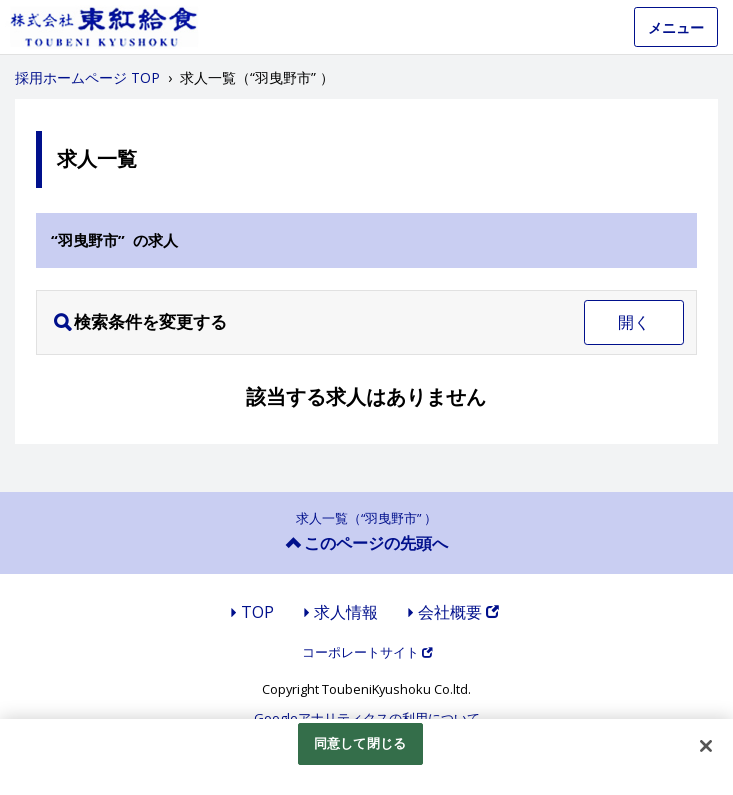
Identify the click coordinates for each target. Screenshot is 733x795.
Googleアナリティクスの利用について (367, 718)
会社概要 (458, 612)
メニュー (676, 27)
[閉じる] (706, 746)
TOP (257, 612)
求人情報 (346, 612)
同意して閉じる (360, 743)
